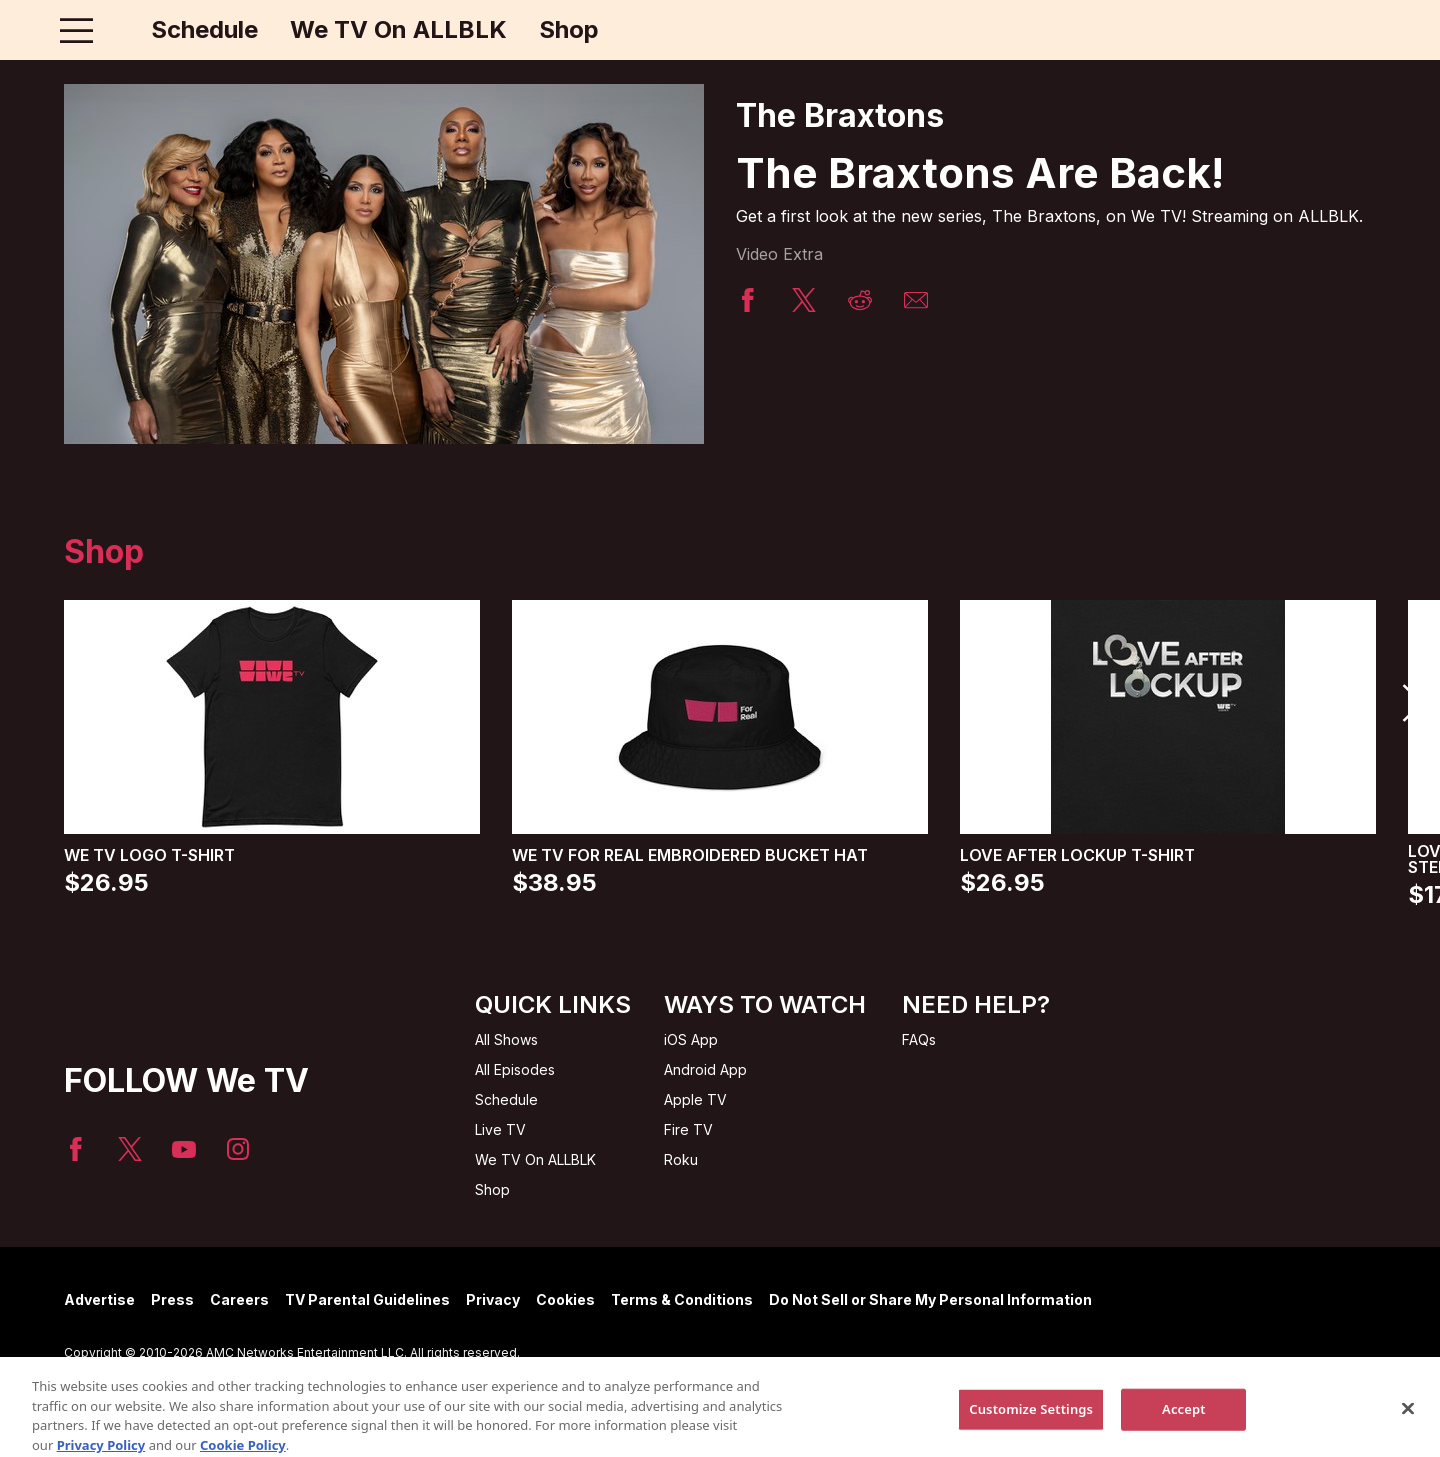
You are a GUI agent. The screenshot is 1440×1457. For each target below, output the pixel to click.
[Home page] (118, 30)
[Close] (1408, 1425)
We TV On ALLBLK (398, 30)
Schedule (204, 30)
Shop (569, 30)
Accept (1184, 1425)
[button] (1412, 703)
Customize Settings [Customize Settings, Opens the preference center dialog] (1031, 1425)
